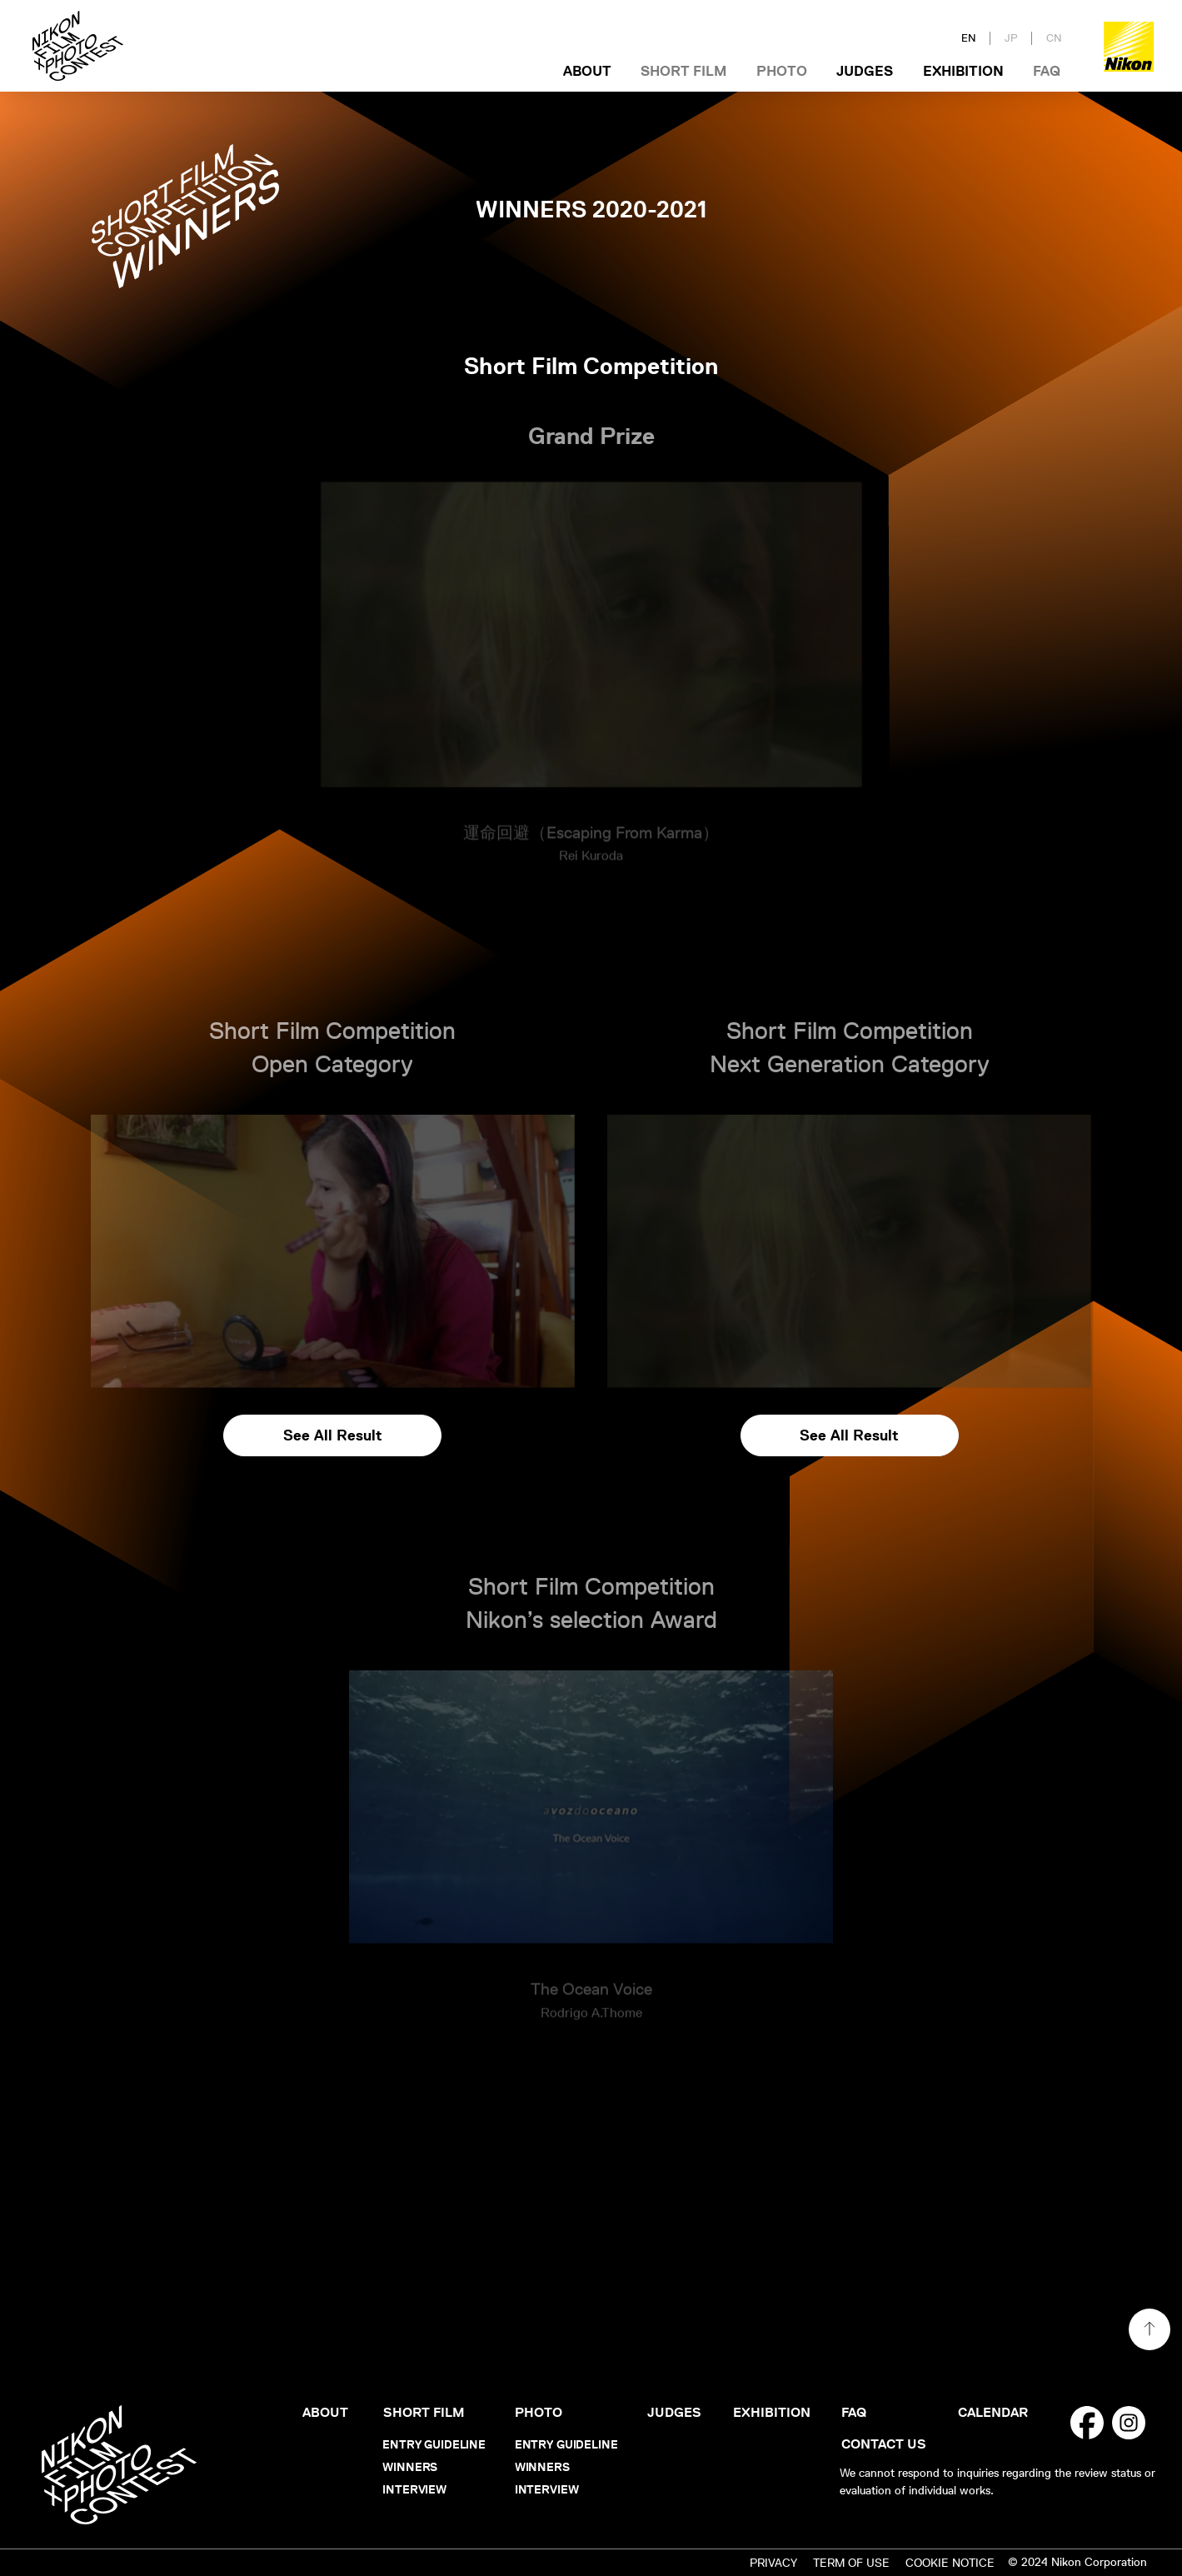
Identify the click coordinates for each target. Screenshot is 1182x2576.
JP (1011, 38)
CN (1054, 38)
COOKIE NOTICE (950, 2563)
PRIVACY (773, 2563)
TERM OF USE (851, 2563)
